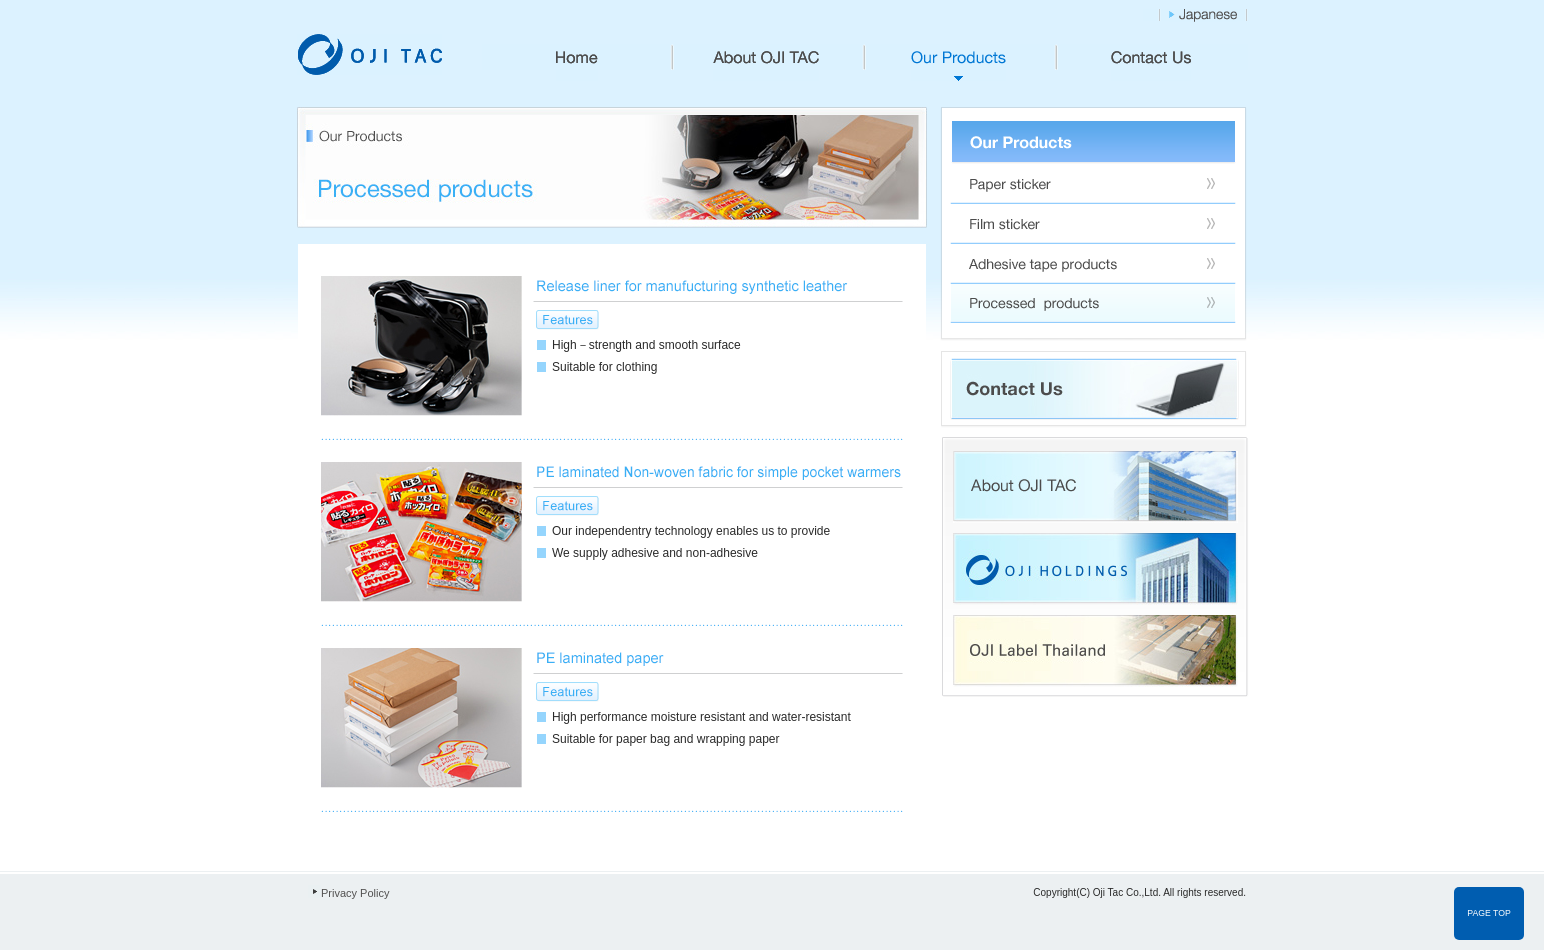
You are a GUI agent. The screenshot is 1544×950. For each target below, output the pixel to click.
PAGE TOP (1488, 913)
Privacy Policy (355, 893)
